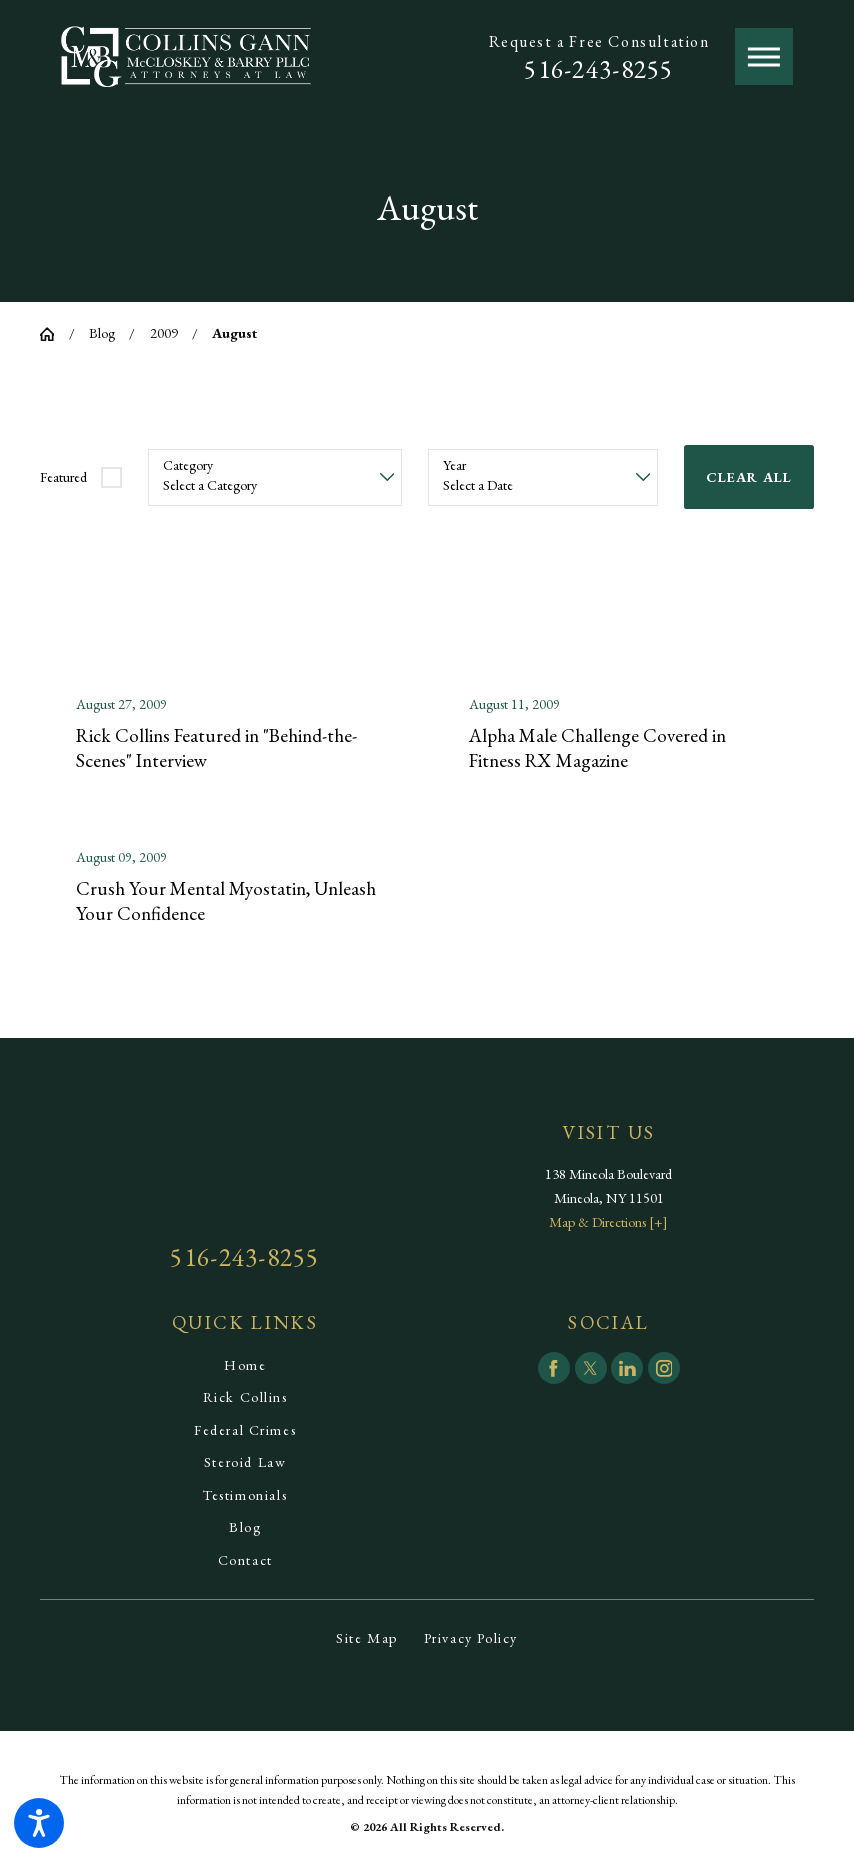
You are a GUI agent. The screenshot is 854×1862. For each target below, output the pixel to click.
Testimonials (245, 1498)
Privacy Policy (471, 1641)
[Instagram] (664, 1372)
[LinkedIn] (627, 1372)
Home (245, 1368)
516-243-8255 (598, 69)
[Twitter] (591, 1372)
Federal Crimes (245, 1433)
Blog (102, 333)
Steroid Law (245, 1466)
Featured (63, 477)
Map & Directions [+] (608, 1225)
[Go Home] (54, 334)
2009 (164, 333)
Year (454, 465)
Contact (245, 1563)
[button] (39, 1823)
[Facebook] (554, 1372)
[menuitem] (245, 1368)
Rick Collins (245, 1401)
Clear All (749, 477)
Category (188, 465)
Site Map (367, 1641)
